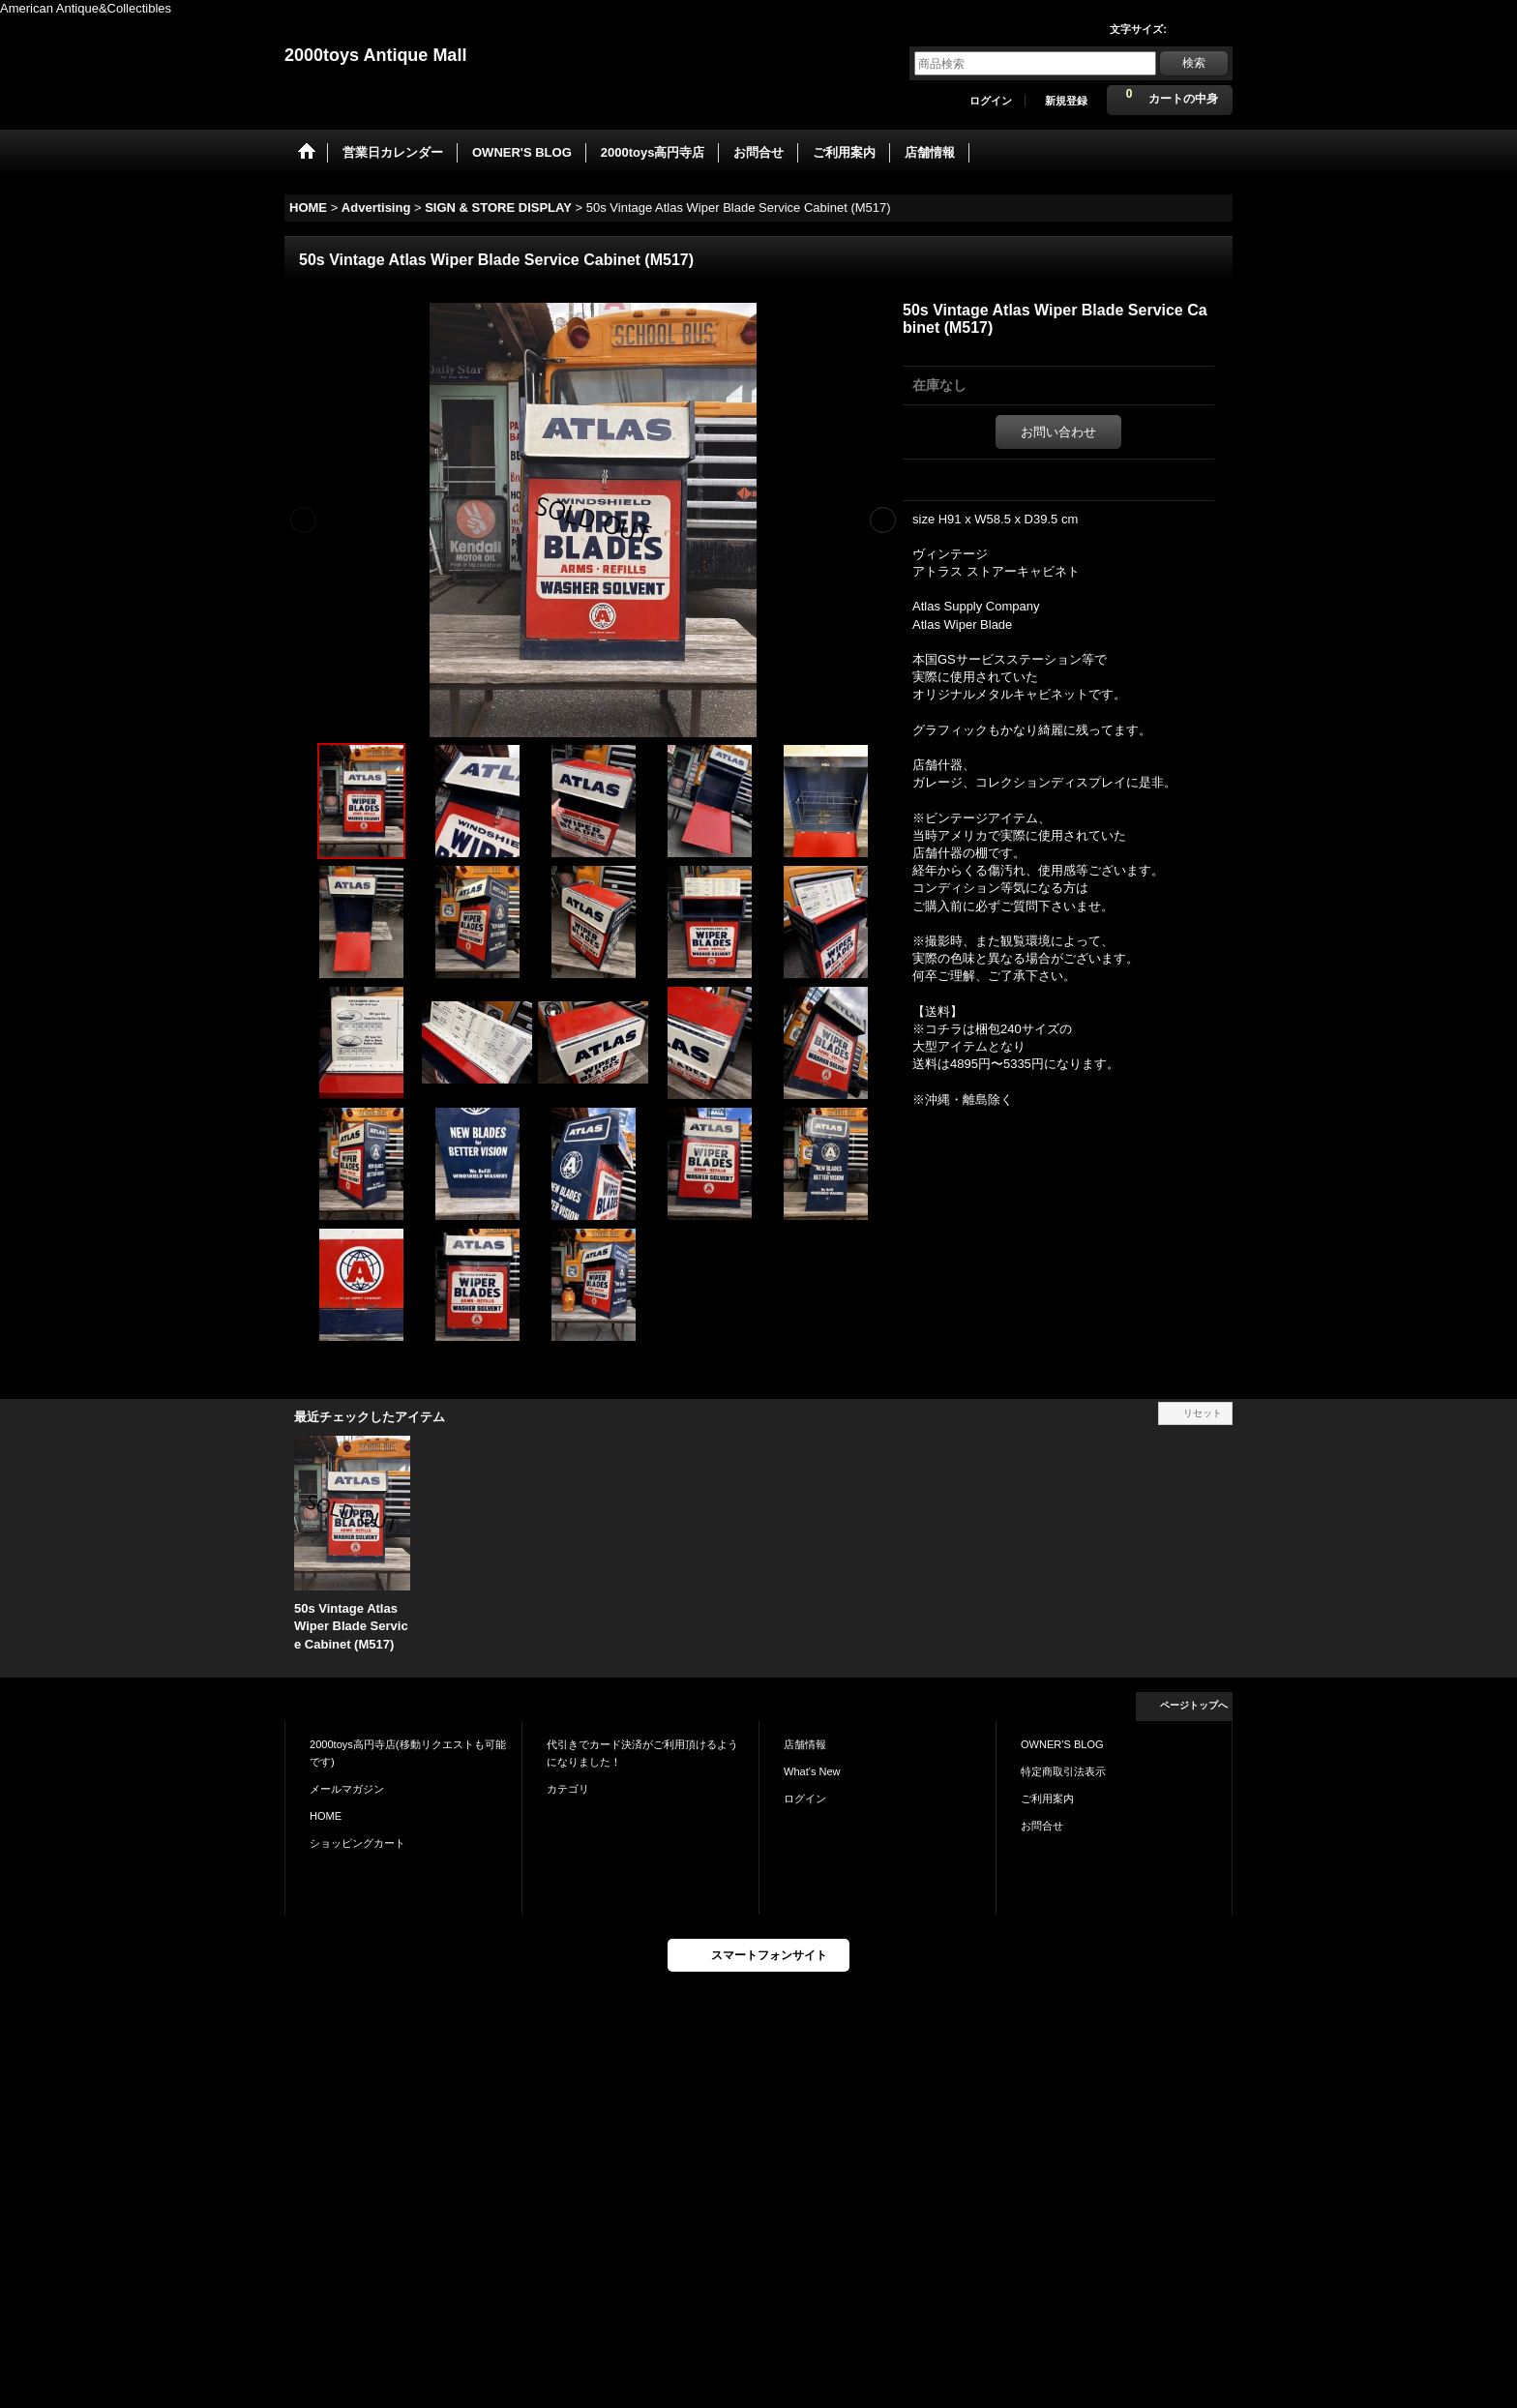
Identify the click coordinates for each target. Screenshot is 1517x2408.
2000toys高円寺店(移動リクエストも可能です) (408, 1753)
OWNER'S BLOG (1062, 1744)
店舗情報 (805, 1744)
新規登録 (1066, 100)
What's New (812, 1771)
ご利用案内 (1047, 1798)
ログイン (990, 100)
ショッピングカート (357, 1843)
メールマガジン (347, 1789)
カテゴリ (568, 1789)
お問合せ (1042, 1825)
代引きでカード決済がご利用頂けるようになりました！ (642, 1753)
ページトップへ (1194, 1705)
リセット (1202, 1413)
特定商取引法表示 (1063, 1771)
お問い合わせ (1058, 432)
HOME (326, 1816)
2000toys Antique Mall (375, 55)
